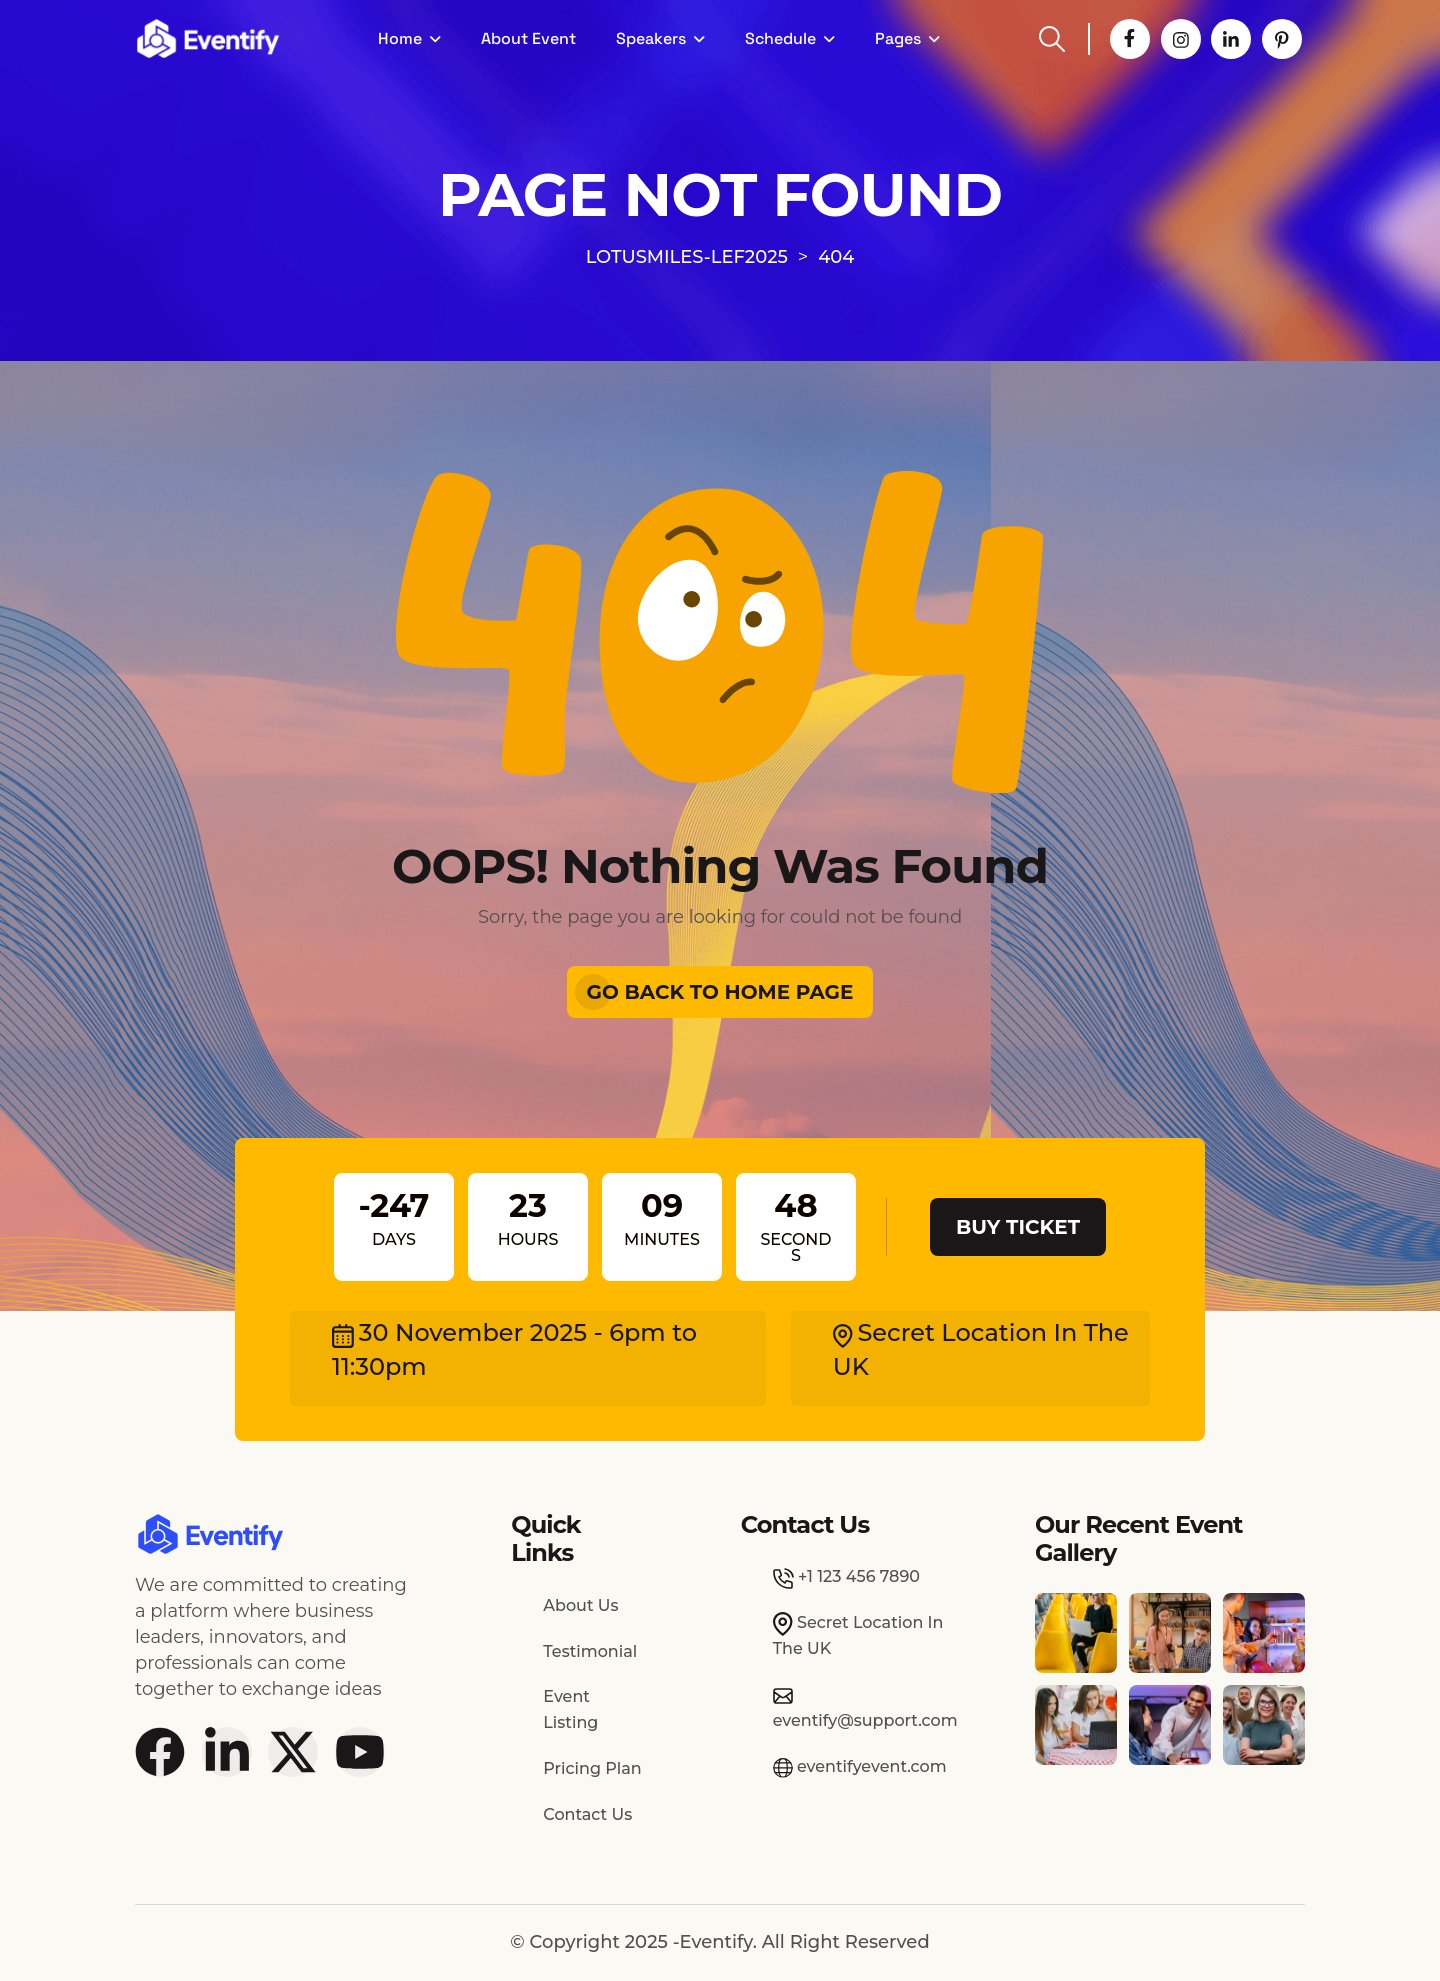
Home (400, 38)
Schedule (780, 38)
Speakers (651, 38)
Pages (898, 38)
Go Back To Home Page (720, 992)
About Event (528, 38)
